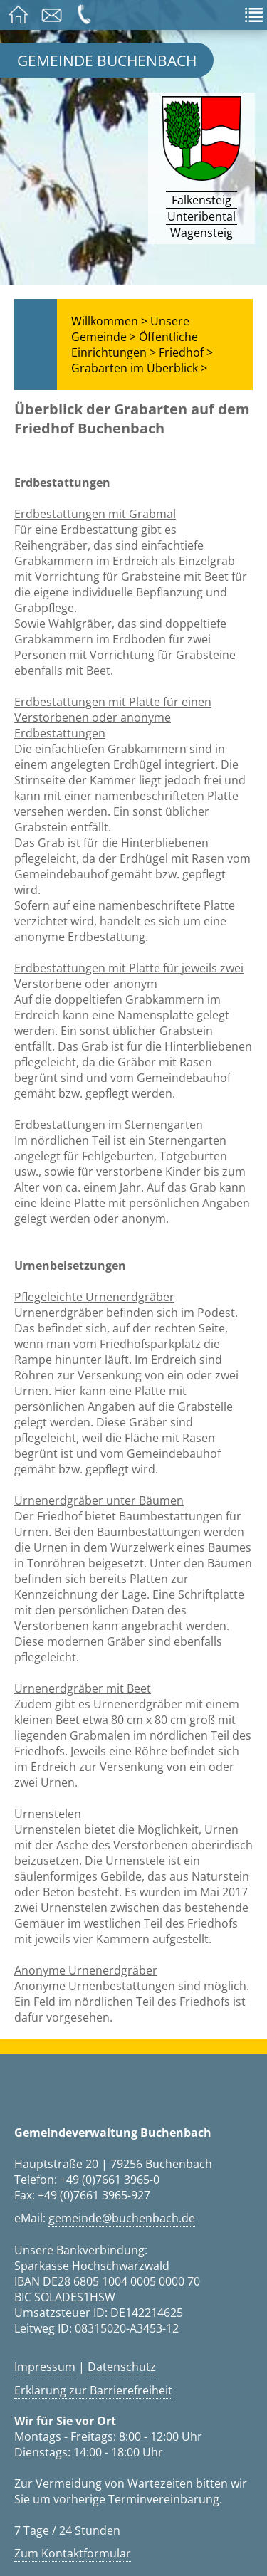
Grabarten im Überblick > (139, 368)
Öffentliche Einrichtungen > (134, 344)
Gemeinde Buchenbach (107, 60)
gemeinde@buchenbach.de (121, 2218)
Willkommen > (109, 321)
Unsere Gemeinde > (130, 329)
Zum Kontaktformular (72, 2553)
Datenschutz (122, 2367)
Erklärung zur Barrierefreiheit (93, 2390)
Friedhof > (186, 352)
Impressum (44, 2367)
